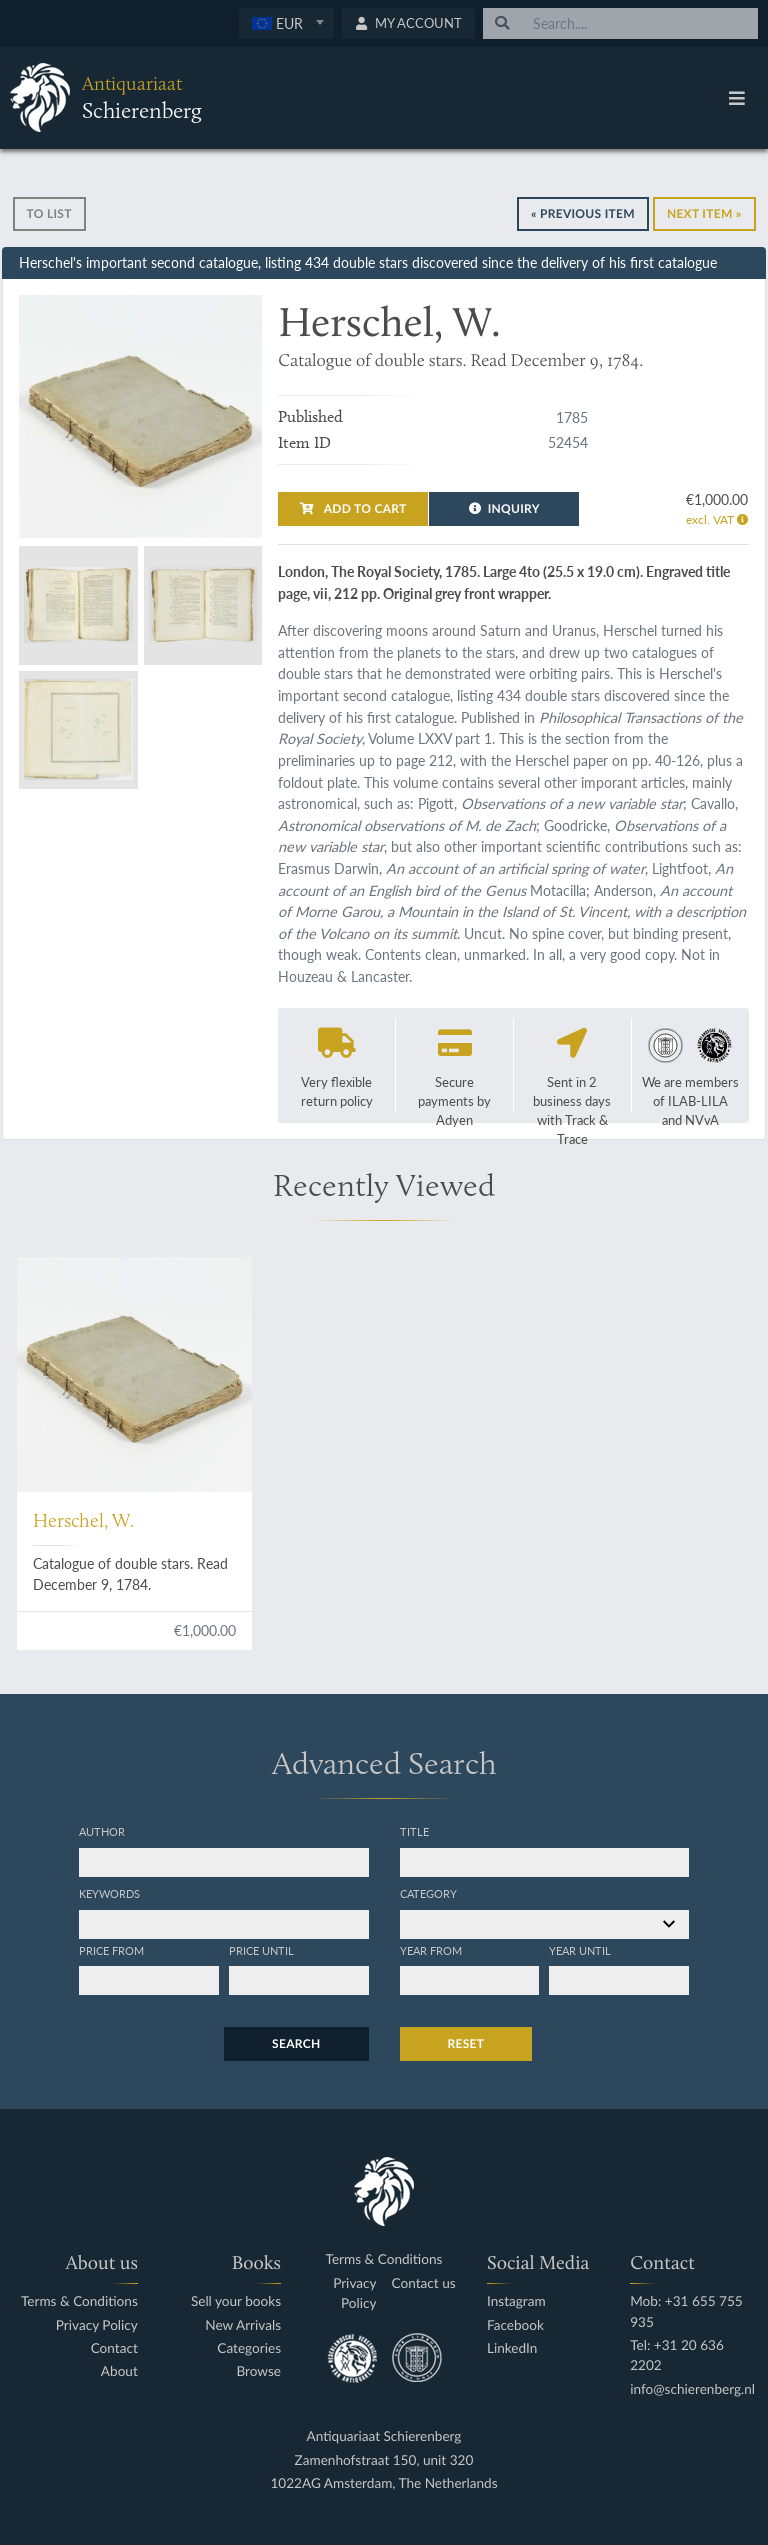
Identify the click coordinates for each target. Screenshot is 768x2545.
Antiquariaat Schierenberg (384, 2436)
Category (428, 1893)
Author (102, 1831)
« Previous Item (583, 213)
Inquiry (504, 508)
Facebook (515, 2325)
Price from (111, 1950)
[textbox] (286, 23)
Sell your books (236, 2301)
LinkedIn (512, 2348)
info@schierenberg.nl (692, 2389)
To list (49, 213)
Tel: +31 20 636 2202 (677, 2355)
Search (296, 2043)
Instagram (516, 2301)
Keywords (109, 1893)
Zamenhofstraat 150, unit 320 (384, 2460)
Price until (261, 1950)
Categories (249, 2348)
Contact (114, 2348)
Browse (258, 2371)
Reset (466, 2043)
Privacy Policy (97, 2325)
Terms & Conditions (79, 2301)
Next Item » (704, 213)
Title (414, 1831)
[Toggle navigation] (737, 98)
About (119, 2371)
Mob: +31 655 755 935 (686, 2311)
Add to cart (353, 508)
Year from (431, 1950)
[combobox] (286, 23)
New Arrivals (243, 2325)
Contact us (424, 2283)
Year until (580, 1950)
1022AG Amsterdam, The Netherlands (383, 2483)
